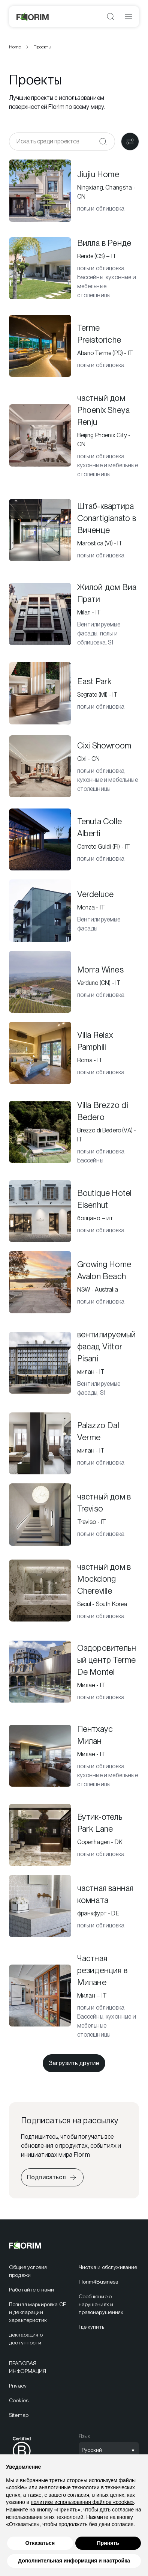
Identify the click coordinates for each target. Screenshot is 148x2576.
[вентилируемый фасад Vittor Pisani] (74, 1362)
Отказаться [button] (40, 2549)
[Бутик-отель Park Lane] (74, 1835)
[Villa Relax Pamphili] (74, 1053)
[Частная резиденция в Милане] (74, 1995)
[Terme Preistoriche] (74, 346)
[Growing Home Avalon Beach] (74, 1282)
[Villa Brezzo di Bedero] (74, 1132)
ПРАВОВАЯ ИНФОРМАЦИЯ (27, 2367)
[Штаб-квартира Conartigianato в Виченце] (74, 530)
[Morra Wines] (74, 982)
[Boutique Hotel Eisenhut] (74, 1211)
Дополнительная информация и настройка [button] (74, 2567)
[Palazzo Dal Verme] (74, 1443)
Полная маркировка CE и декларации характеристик (37, 2312)
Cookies (18, 2400)
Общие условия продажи (28, 2271)
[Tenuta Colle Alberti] (74, 839)
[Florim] (33, 16)
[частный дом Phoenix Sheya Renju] (74, 435)
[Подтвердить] (103, 141)
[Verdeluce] (74, 910)
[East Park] (74, 693)
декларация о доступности (26, 2339)
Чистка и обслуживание (108, 2267)
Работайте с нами (31, 2290)
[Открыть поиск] (110, 16)
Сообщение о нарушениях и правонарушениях (101, 2304)
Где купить (91, 2327)
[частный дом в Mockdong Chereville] (74, 1591)
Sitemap (18, 2415)
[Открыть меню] (128, 16)
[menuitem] (39, 2271)
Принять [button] (108, 2549)
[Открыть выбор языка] (109, 2450)
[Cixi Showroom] (74, 766)
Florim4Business (98, 2282)
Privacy (18, 2386)
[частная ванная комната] (74, 1906)
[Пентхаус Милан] (74, 1756)
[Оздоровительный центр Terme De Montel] (74, 1672)
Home (15, 47)
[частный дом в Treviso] (74, 1514)
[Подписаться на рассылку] (52, 2177)
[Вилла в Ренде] (74, 268)
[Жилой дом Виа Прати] (74, 614)
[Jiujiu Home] (74, 191)
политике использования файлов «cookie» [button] (82, 2508)
